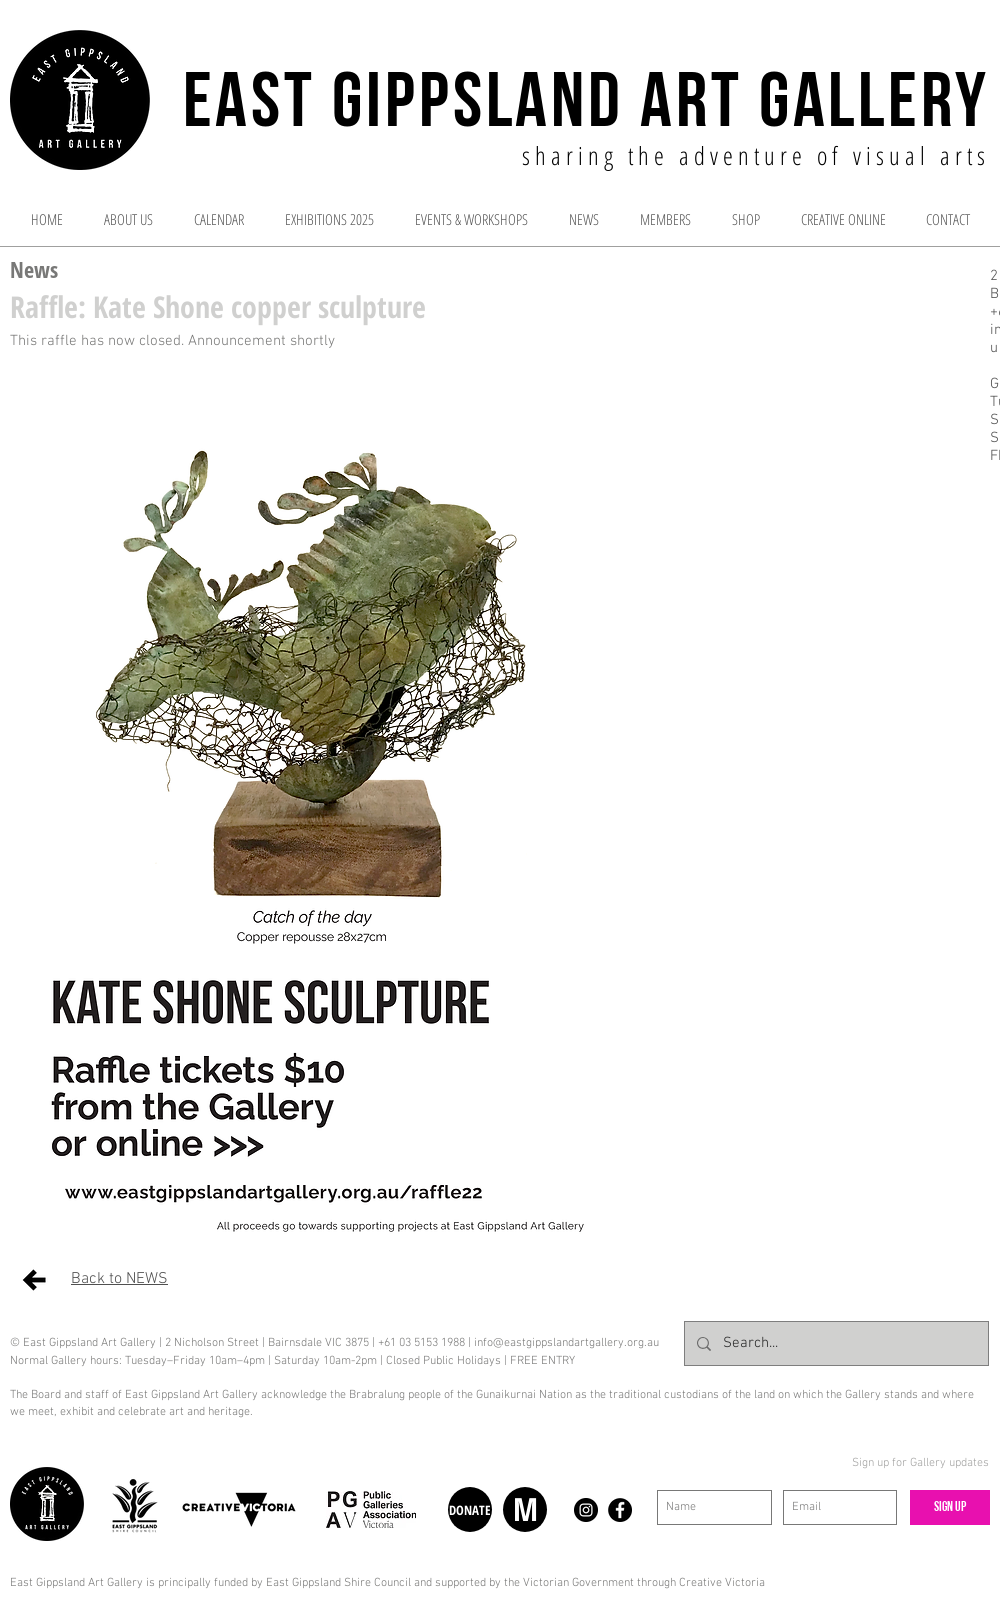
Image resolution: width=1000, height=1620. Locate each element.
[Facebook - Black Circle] (620, 1510)
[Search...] (834, 1343)
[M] (525, 1509)
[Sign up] (950, 1507)
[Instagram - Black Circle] (586, 1510)
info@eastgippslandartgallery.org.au (566, 1343)
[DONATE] (470, 1509)
